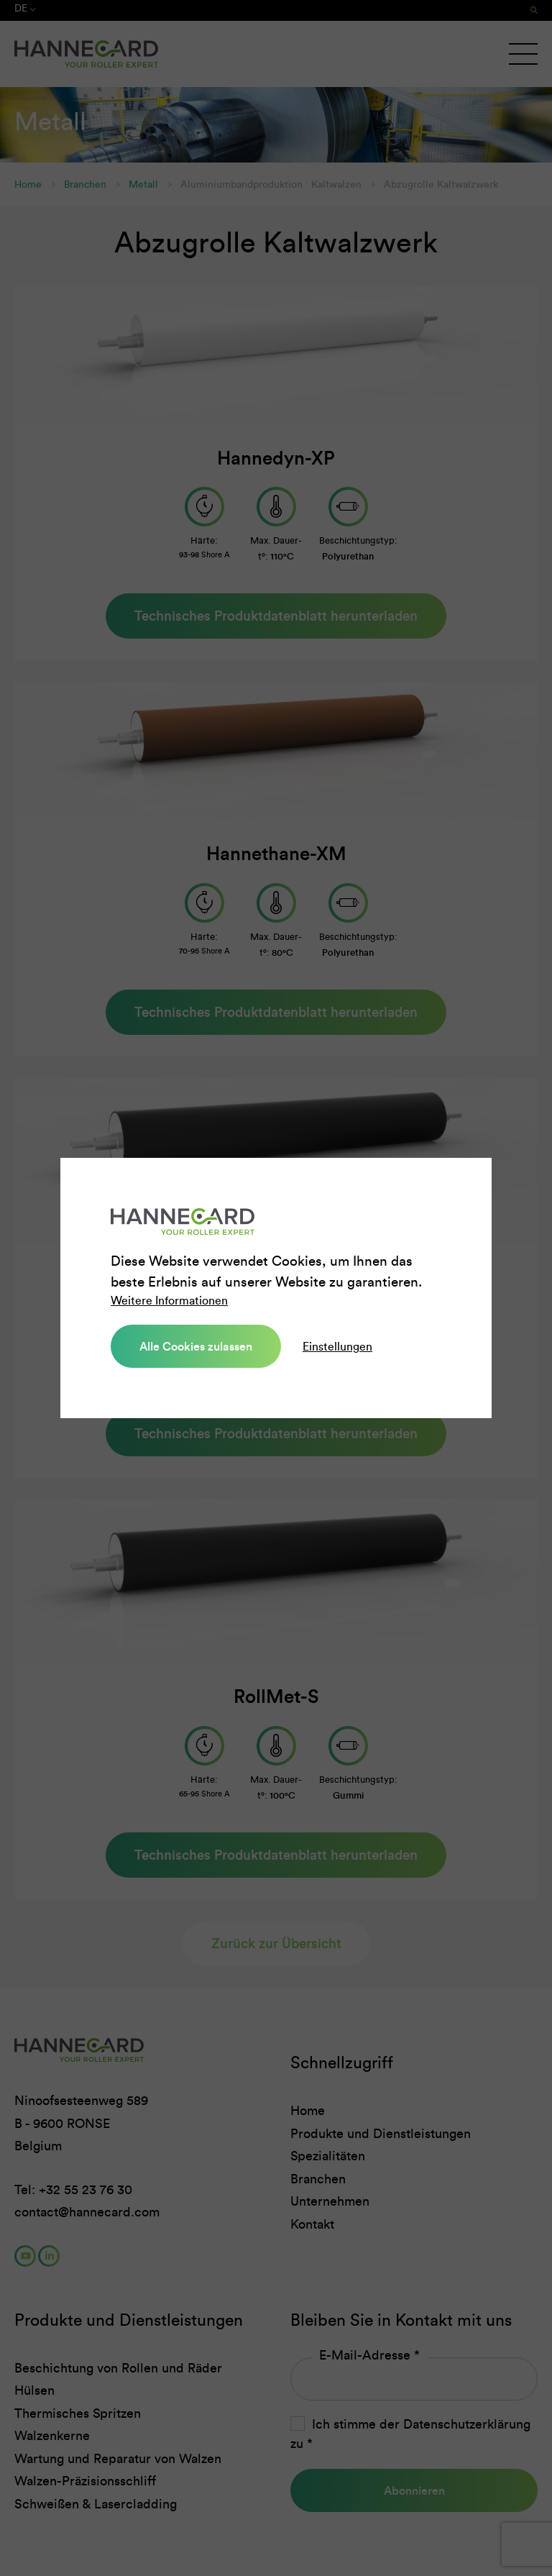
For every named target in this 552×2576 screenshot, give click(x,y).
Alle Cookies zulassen (195, 1346)
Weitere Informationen (169, 1301)
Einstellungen (337, 1346)
